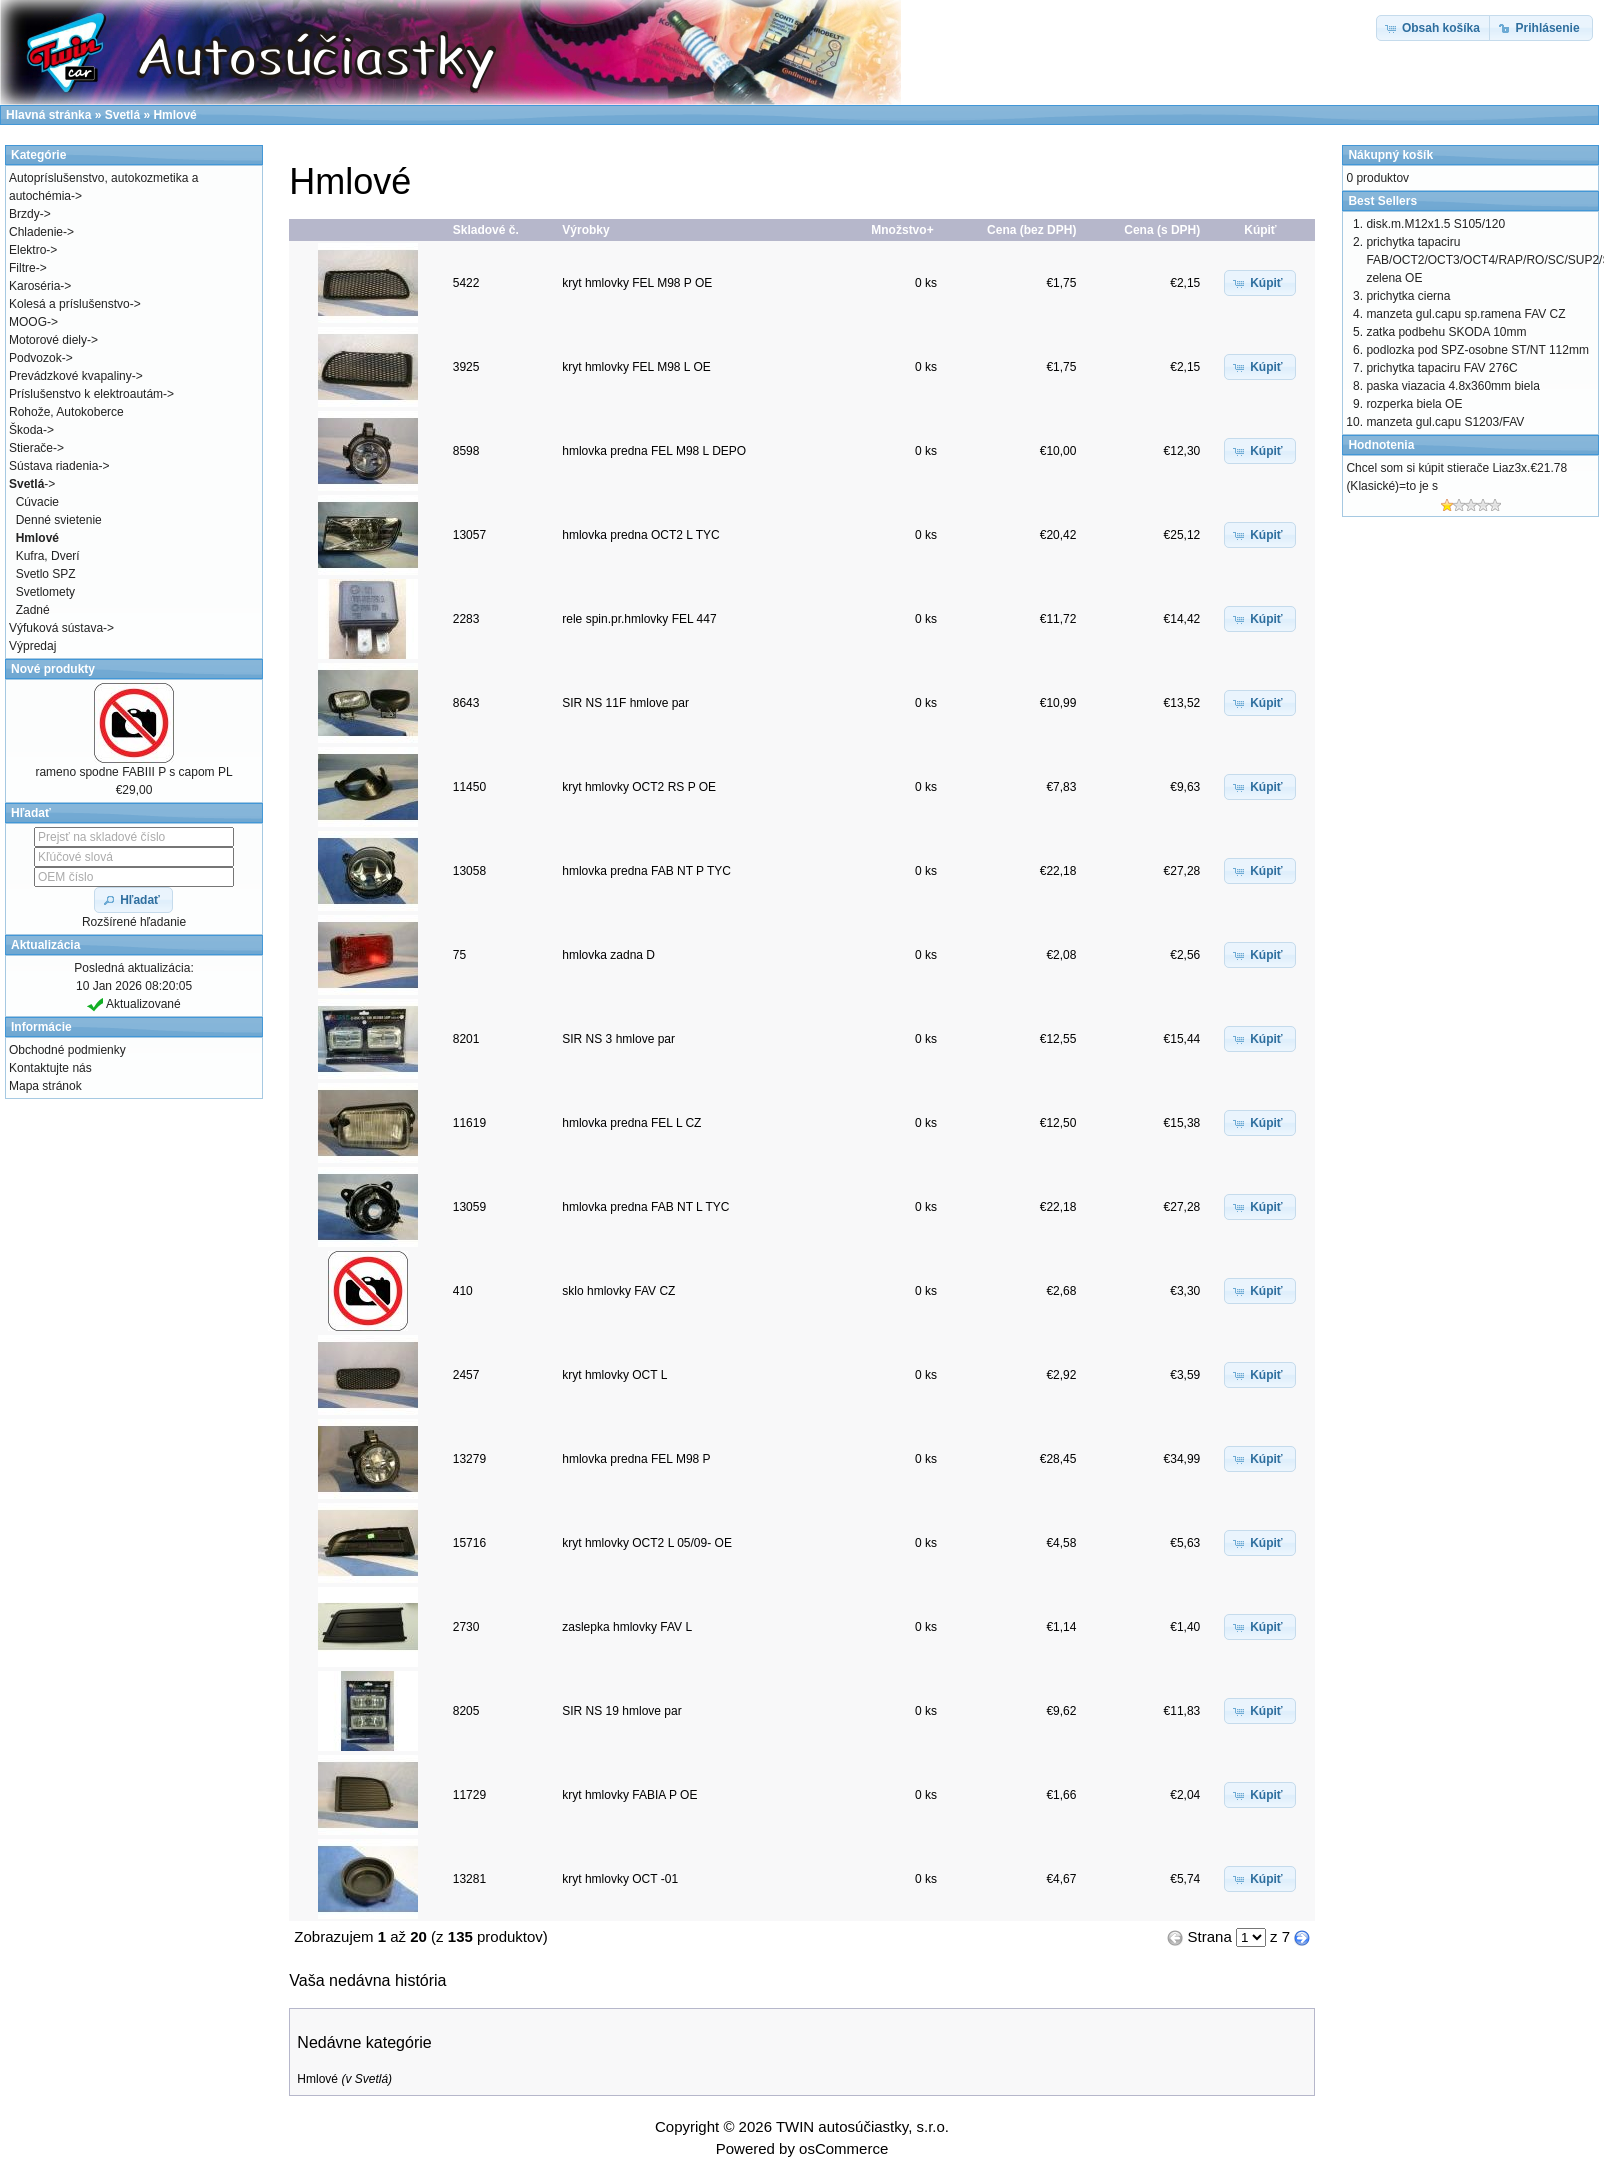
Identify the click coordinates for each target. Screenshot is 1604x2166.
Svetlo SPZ (46, 574)
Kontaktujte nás (50, 1068)
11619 (469, 1123)
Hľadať (31, 813)
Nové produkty (53, 669)
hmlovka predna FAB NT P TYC (646, 871)
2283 (466, 619)
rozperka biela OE (1414, 404)
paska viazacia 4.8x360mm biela (1452, 386)
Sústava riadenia (53, 466)
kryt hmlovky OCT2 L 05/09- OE (647, 1543)
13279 (469, 1459)
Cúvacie (37, 502)
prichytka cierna (1408, 296)
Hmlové (317, 2079)
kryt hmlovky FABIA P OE (629, 1795)
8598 (466, 451)
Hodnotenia (1381, 445)
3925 (466, 367)
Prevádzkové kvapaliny (70, 376)
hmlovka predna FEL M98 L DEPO (654, 451)
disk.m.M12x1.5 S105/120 (1435, 224)
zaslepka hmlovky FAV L (626, 1627)
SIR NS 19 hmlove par (621, 1711)
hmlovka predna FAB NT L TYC (645, 1207)
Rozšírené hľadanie (134, 922)
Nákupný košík (1390, 155)
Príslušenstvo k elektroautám (86, 394)
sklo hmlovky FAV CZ (618, 1291)
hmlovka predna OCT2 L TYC (640, 535)
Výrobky (585, 230)
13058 (469, 871)
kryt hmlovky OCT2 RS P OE (639, 787)
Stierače (31, 448)
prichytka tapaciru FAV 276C (1441, 368)
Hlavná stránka (48, 115)
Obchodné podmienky (67, 1050)
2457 (466, 1375)
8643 (466, 703)
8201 (466, 1039)
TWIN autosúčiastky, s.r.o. (862, 2126)
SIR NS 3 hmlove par (618, 1039)
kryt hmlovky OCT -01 (620, 1879)
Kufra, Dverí (48, 556)
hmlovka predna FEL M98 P (636, 1459)
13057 (469, 535)
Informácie (41, 1027)
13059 (469, 1207)
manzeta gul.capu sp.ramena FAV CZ (1465, 314)
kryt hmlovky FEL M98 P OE (637, 283)
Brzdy (24, 214)
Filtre (22, 268)
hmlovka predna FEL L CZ (631, 1123)
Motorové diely (48, 340)
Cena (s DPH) (1162, 230)
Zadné (33, 610)
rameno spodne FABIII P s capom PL (133, 772)
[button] (1260, 283)
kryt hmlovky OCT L (614, 1375)
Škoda (26, 430)
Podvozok (35, 358)
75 (459, 955)
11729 (469, 1795)
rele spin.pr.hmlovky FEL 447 (639, 619)
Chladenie (36, 232)
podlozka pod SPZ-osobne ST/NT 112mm (1477, 350)
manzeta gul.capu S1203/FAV (1445, 422)
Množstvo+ (902, 230)
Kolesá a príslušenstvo (69, 304)
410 (463, 1291)
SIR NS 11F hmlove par (625, 703)
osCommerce (843, 2148)
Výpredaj (32, 646)
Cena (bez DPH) (1031, 230)
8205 (466, 1711)
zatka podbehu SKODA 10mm (1446, 332)
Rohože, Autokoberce (66, 412)
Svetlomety (45, 592)
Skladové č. (486, 230)
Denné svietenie (59, 520)
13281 (469, 1879)
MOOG (28, 322)
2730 (466, 1627)
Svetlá (371, 2079)
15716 (469, 1543)
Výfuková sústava (56, 628)
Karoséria (34, 286)
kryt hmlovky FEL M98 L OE (636, 367)
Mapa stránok (45, 1086)
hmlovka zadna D (608, 955)
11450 (469, 787)
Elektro (27, 250)
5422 (466, 283)
